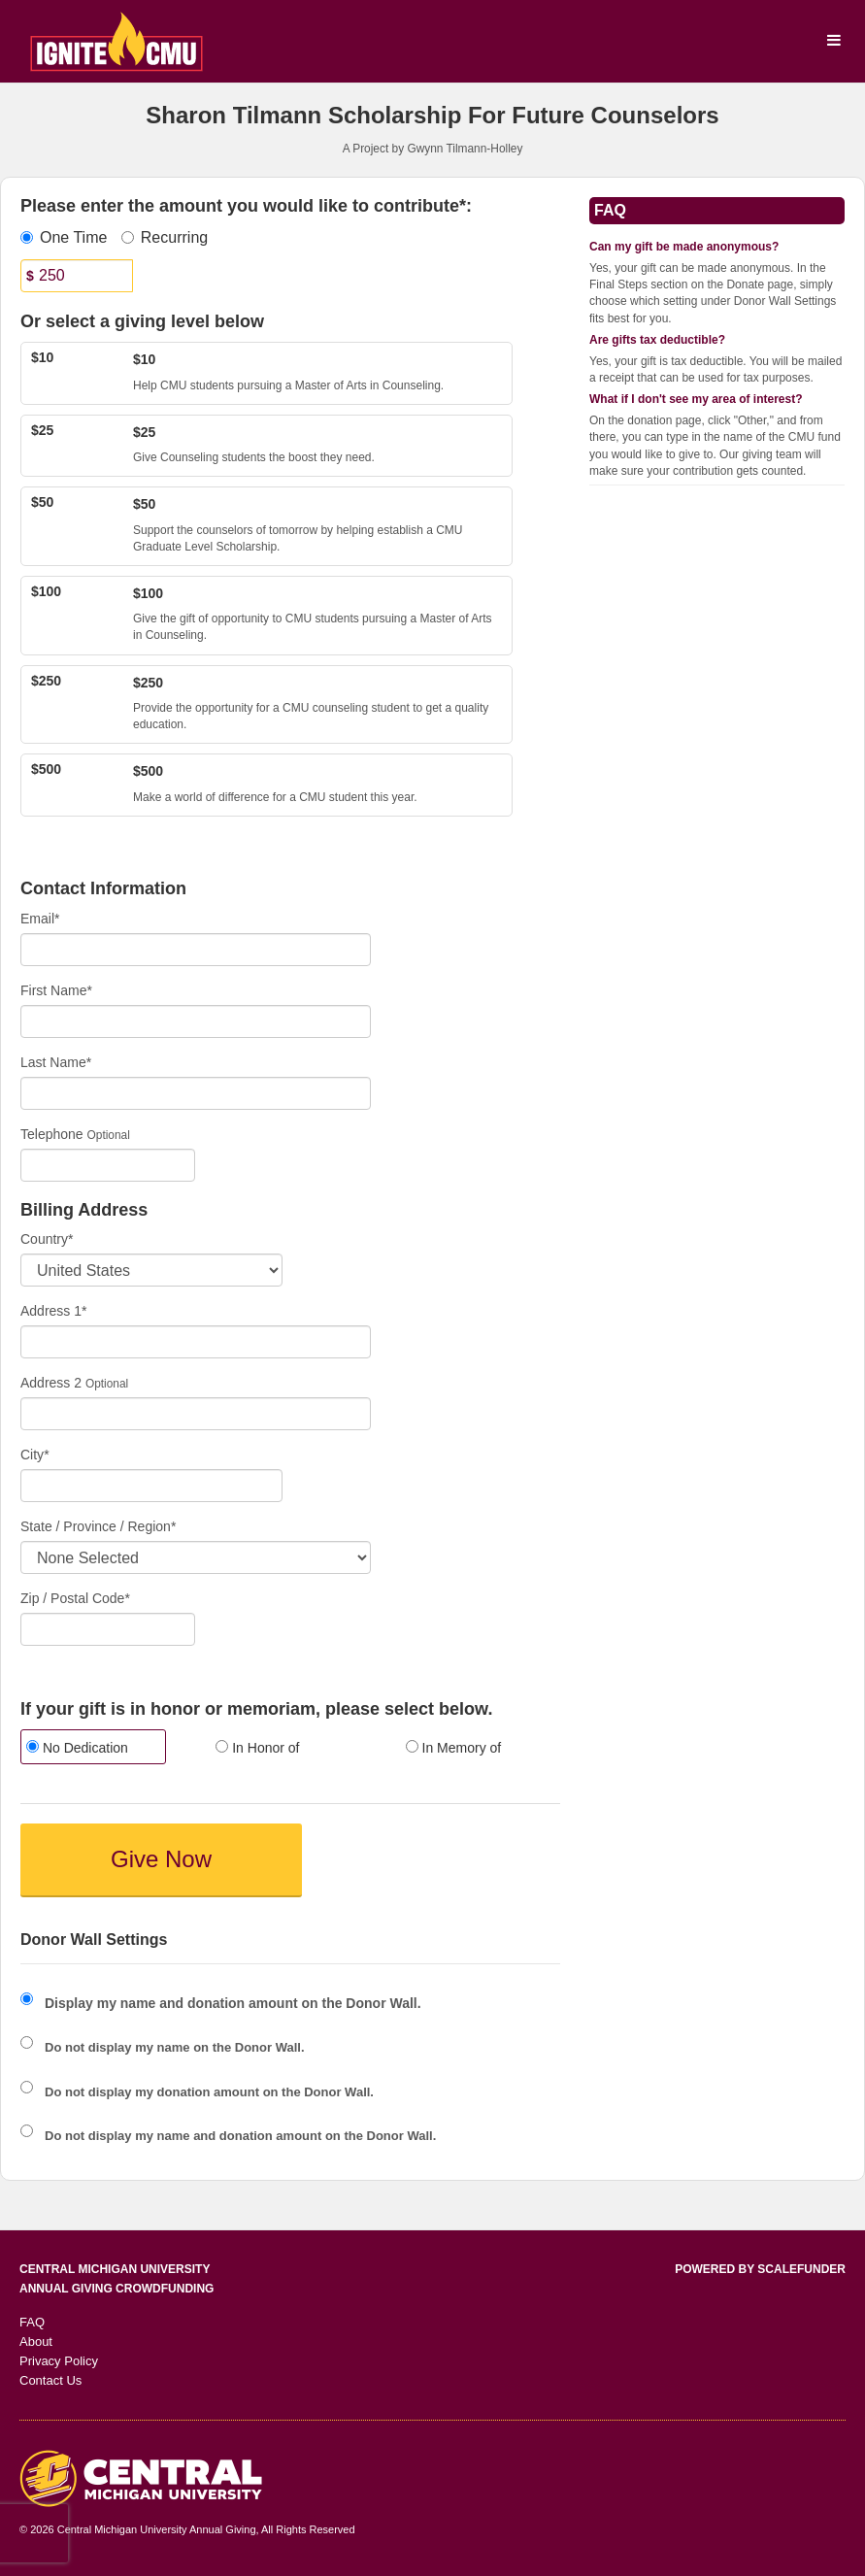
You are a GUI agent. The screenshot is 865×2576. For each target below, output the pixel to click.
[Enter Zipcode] (107, 1629)
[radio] (100, 1749)
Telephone (51, 1134)
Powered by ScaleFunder (760, 2269)
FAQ (32, 2322)
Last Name (55, 1062)
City (35, 1454)
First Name (56, 990)
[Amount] (76, 275)
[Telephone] (107, 1165)
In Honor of (257, 1748)
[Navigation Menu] (833, 41)
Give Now (161, 1859)
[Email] (195, 949)
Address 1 (53, 1311)
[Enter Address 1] (195, 1341)
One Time (63, 237)
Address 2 (51, 1382)
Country (46, 1239)
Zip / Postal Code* (75, 1598)
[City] (151, 1485)
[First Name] (195, 1021)
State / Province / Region (98, 1526)
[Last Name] (195, 1093)
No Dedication (77, 1748)
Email (39, 918)
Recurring (164, 237)
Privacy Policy (58, 2361)
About (35, 2341)
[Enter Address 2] (195, 1413)
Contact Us (50, 2380)
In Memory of (454, 1748)
